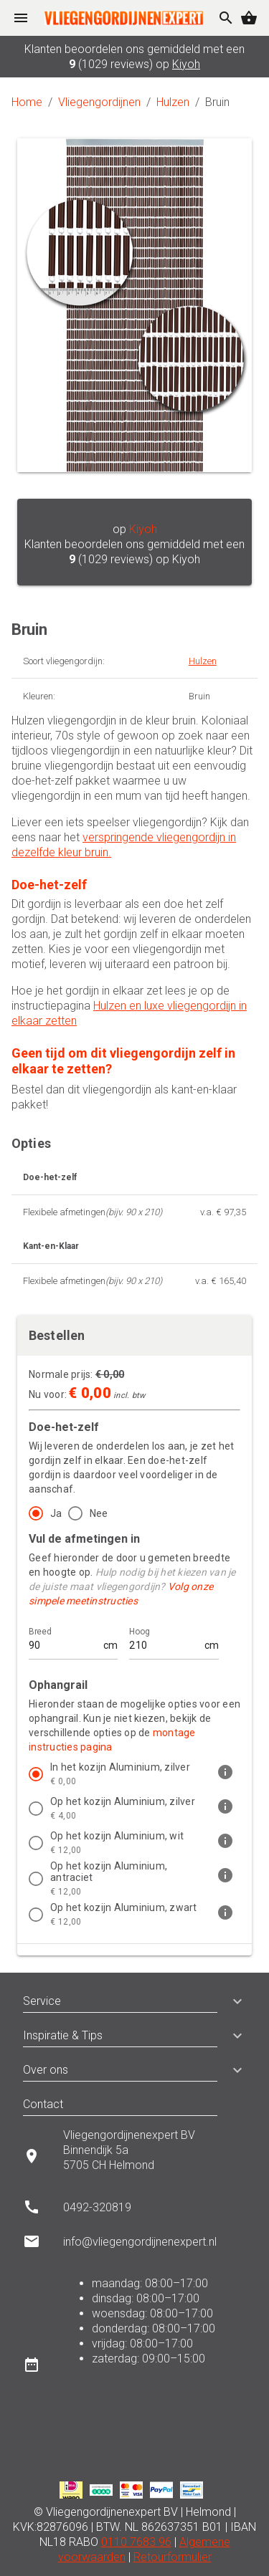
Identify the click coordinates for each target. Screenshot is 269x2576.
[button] (231, 2001)
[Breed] (64, 1639)
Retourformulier (172, 2557)
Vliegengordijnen (99, 102)
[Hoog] (165, 1639)
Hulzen (172, 102)
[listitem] (134, 1774)
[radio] (42, 1513)
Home (26, 102)
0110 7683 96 (136, 2542)
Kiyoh (186, 64)
